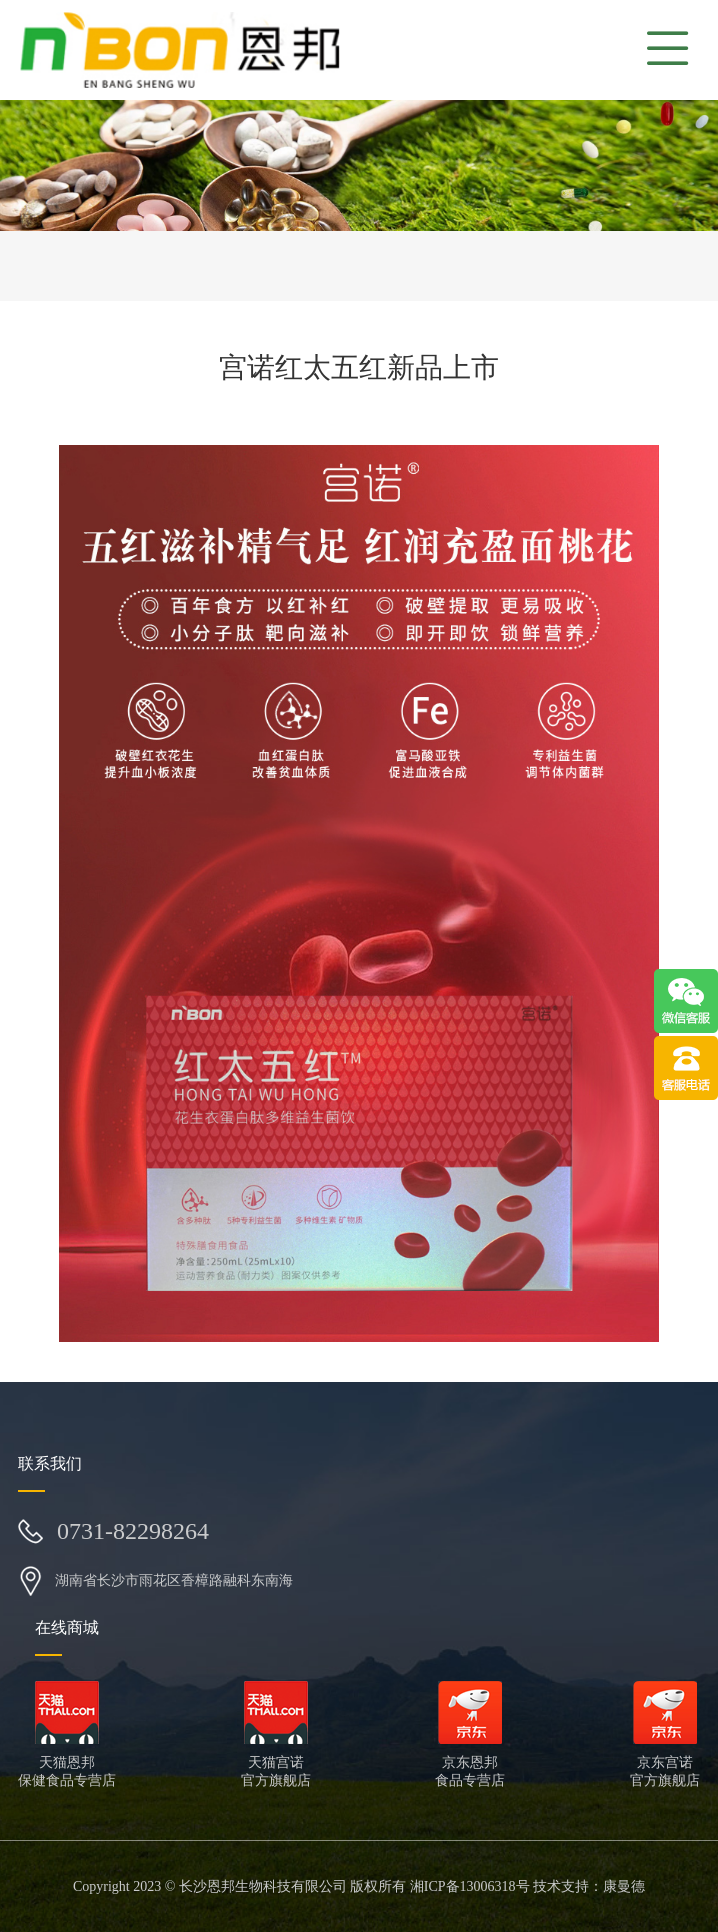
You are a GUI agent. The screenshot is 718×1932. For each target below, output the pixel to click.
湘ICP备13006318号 (470, 1886)
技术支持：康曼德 (589, 1886)
